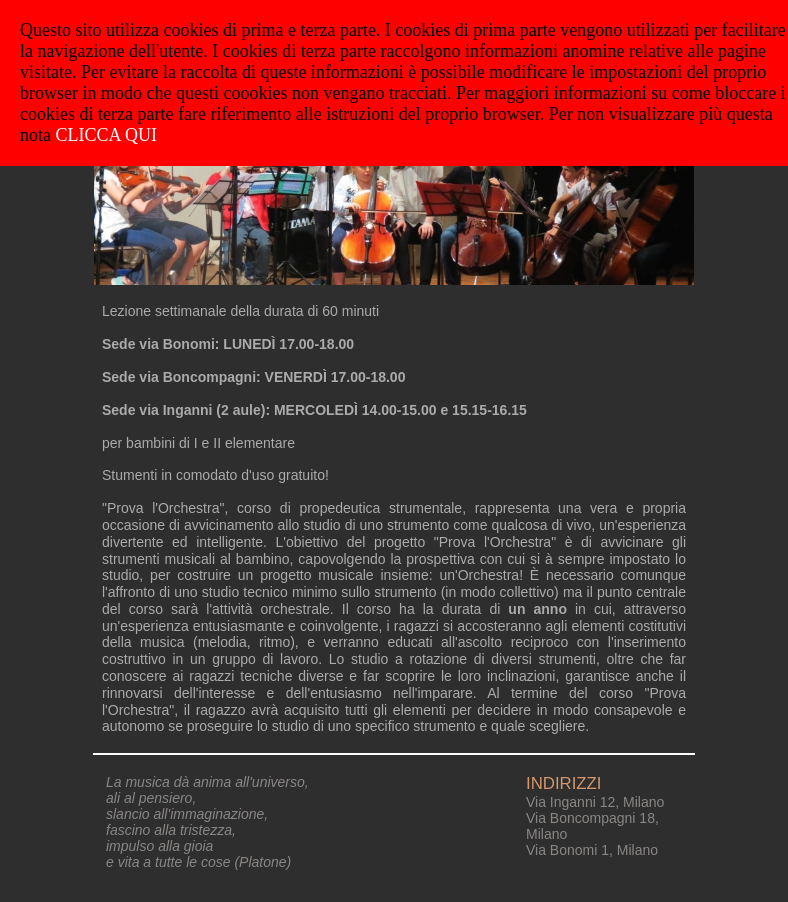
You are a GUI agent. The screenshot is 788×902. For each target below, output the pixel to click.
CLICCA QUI (107, 135)
